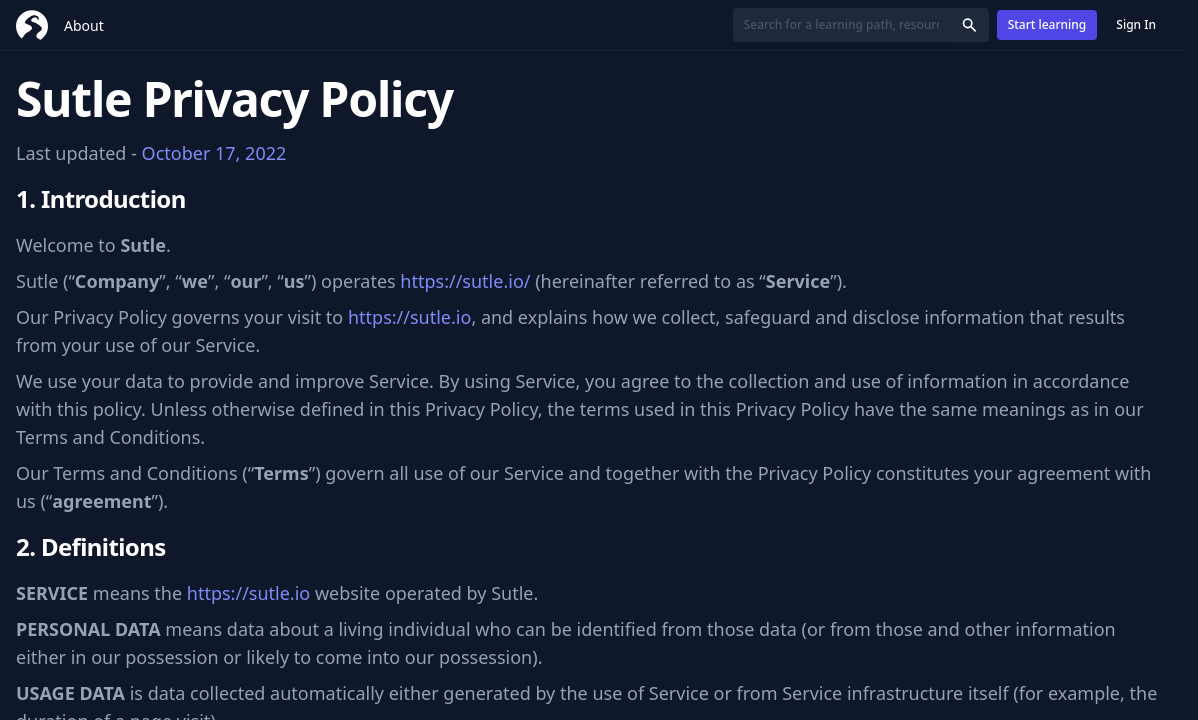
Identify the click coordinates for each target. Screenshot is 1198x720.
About (84, 25)
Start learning (1047, 24)
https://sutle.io (409, 317)
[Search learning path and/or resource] (841, 25)
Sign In (1136, 24)
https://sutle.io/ (465, 281)
